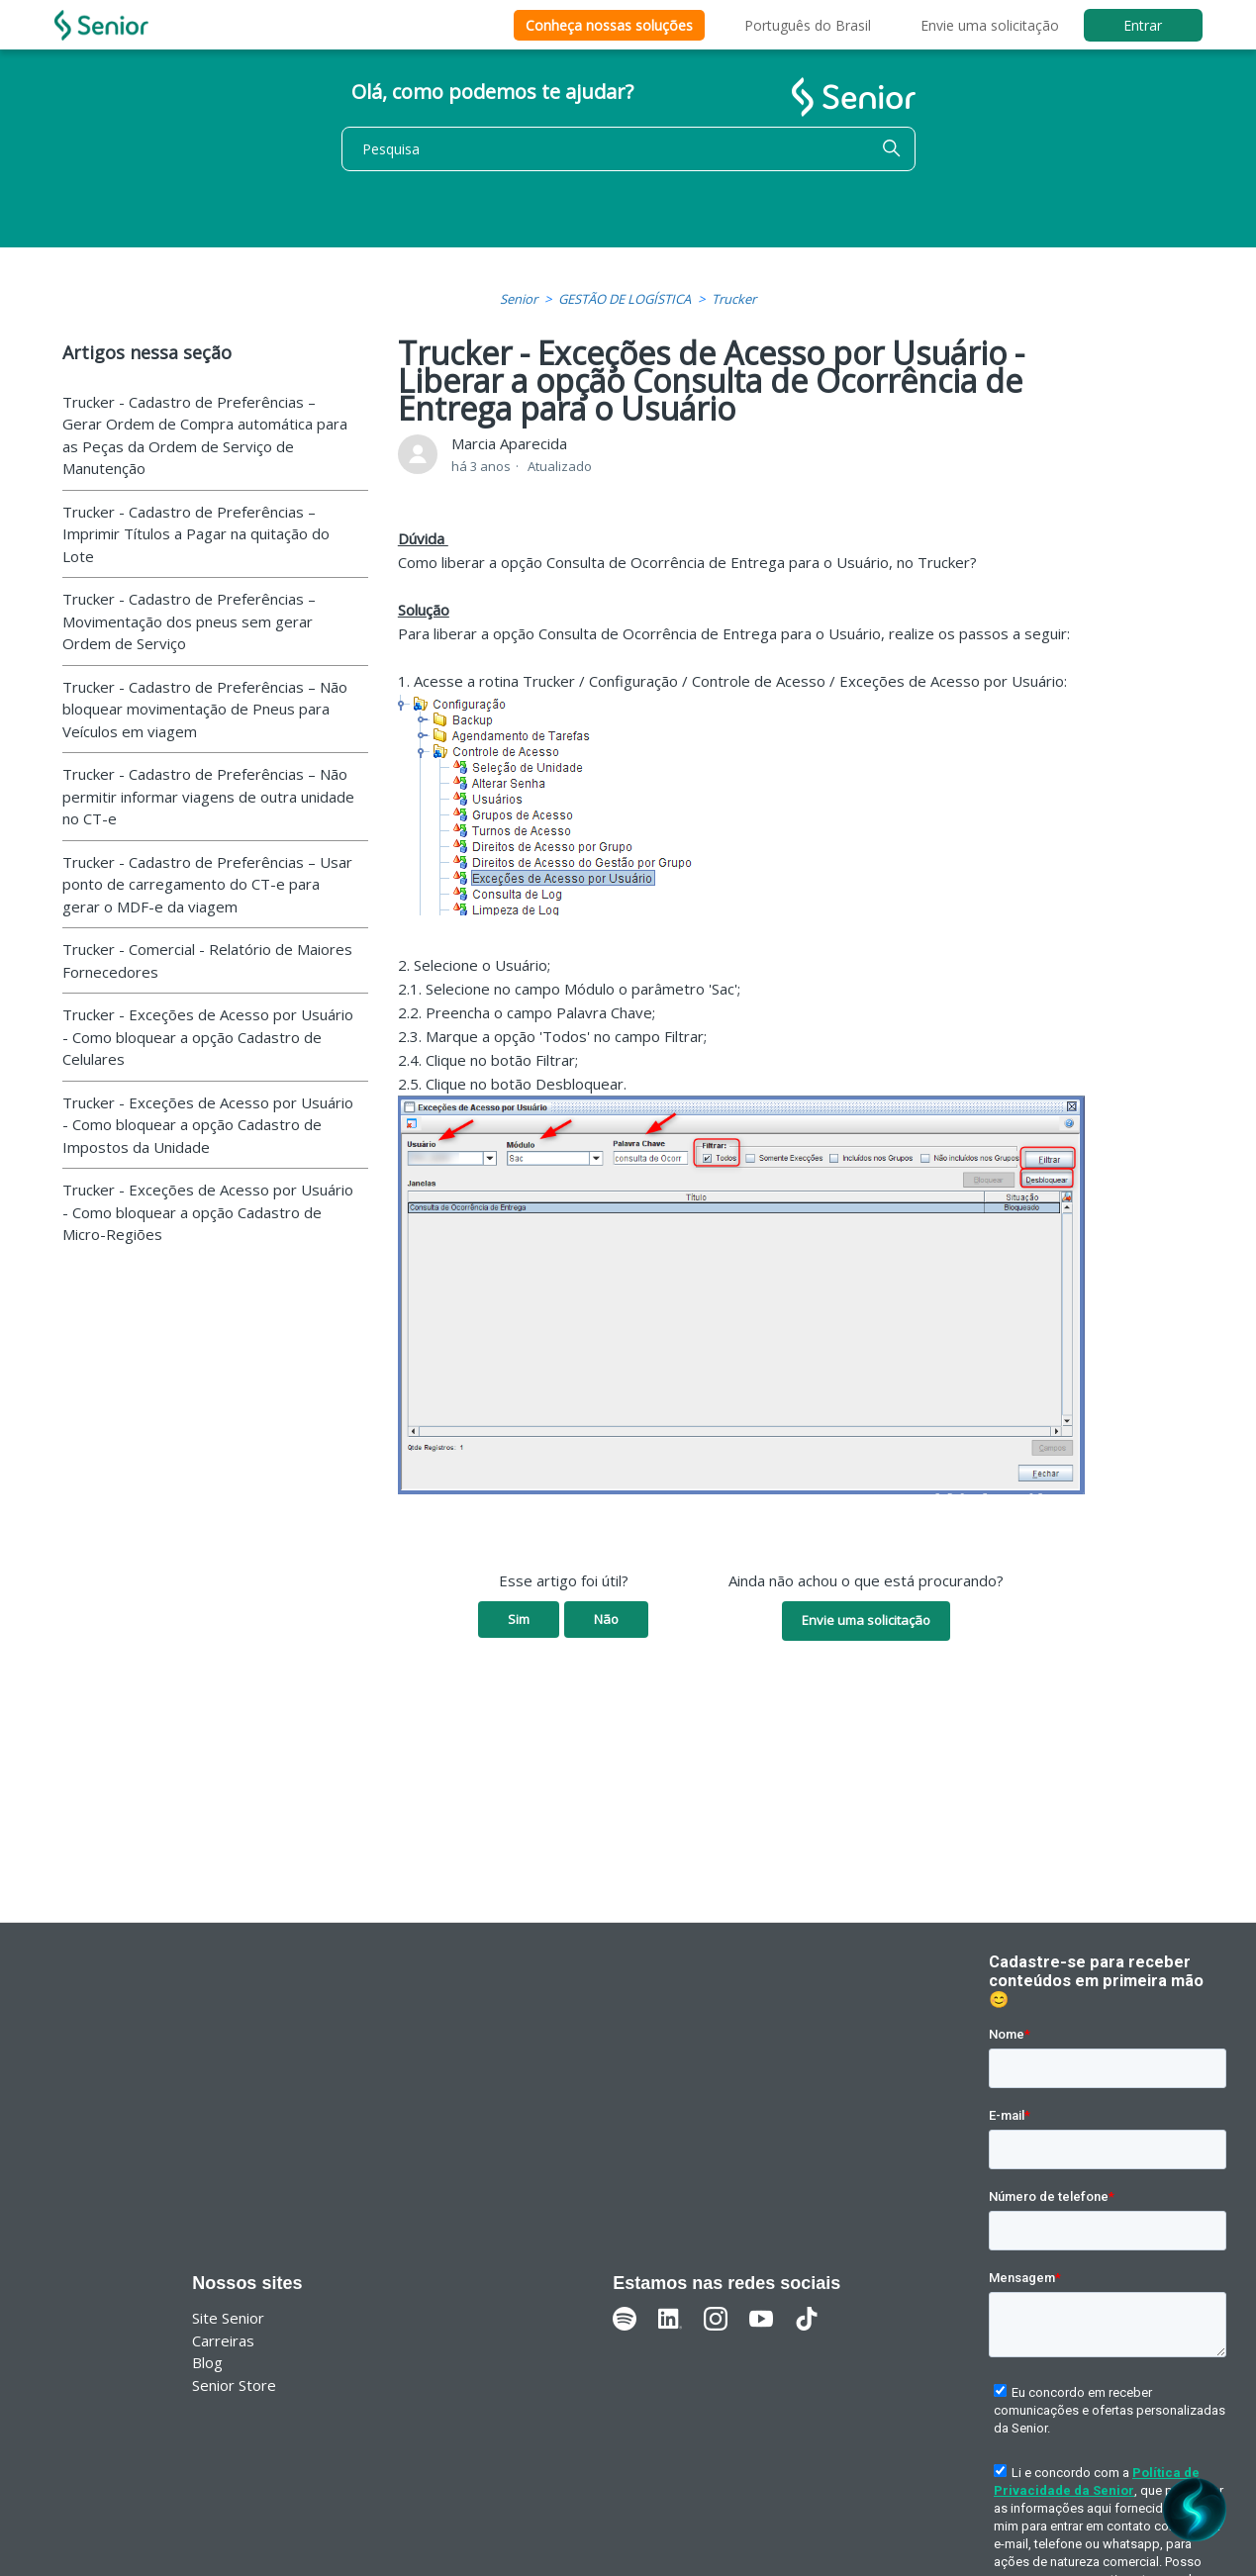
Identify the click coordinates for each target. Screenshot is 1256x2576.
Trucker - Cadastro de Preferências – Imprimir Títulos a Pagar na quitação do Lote (196, 534)
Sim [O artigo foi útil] (519, 1619)
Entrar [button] (1142, 25)
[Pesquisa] (628, 149)
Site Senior (228, 2318)
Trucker (734, 299)
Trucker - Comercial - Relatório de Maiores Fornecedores (207, 960)
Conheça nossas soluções (609, 25)
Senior (518, 299)
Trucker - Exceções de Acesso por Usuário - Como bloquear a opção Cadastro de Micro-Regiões (207, 1212)
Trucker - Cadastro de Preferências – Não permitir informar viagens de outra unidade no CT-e (208, 796)
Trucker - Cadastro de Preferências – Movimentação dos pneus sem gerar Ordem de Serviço (189, 621)
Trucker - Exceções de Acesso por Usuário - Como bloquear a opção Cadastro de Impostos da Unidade (207, 1125)
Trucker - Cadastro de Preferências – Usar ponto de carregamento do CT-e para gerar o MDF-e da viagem (207, 884)
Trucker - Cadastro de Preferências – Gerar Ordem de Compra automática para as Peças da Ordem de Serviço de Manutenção (204, 435)
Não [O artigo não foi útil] (606, 1619)
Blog (207, 2362)
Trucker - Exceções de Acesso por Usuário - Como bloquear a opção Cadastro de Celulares (207, 1036)
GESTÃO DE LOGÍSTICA (624, 299)
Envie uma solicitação (989, 25)
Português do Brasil (807, 25)
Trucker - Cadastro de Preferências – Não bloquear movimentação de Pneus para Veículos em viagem (204, 709)
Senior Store (234, 2385)
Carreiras (223, 2340)
